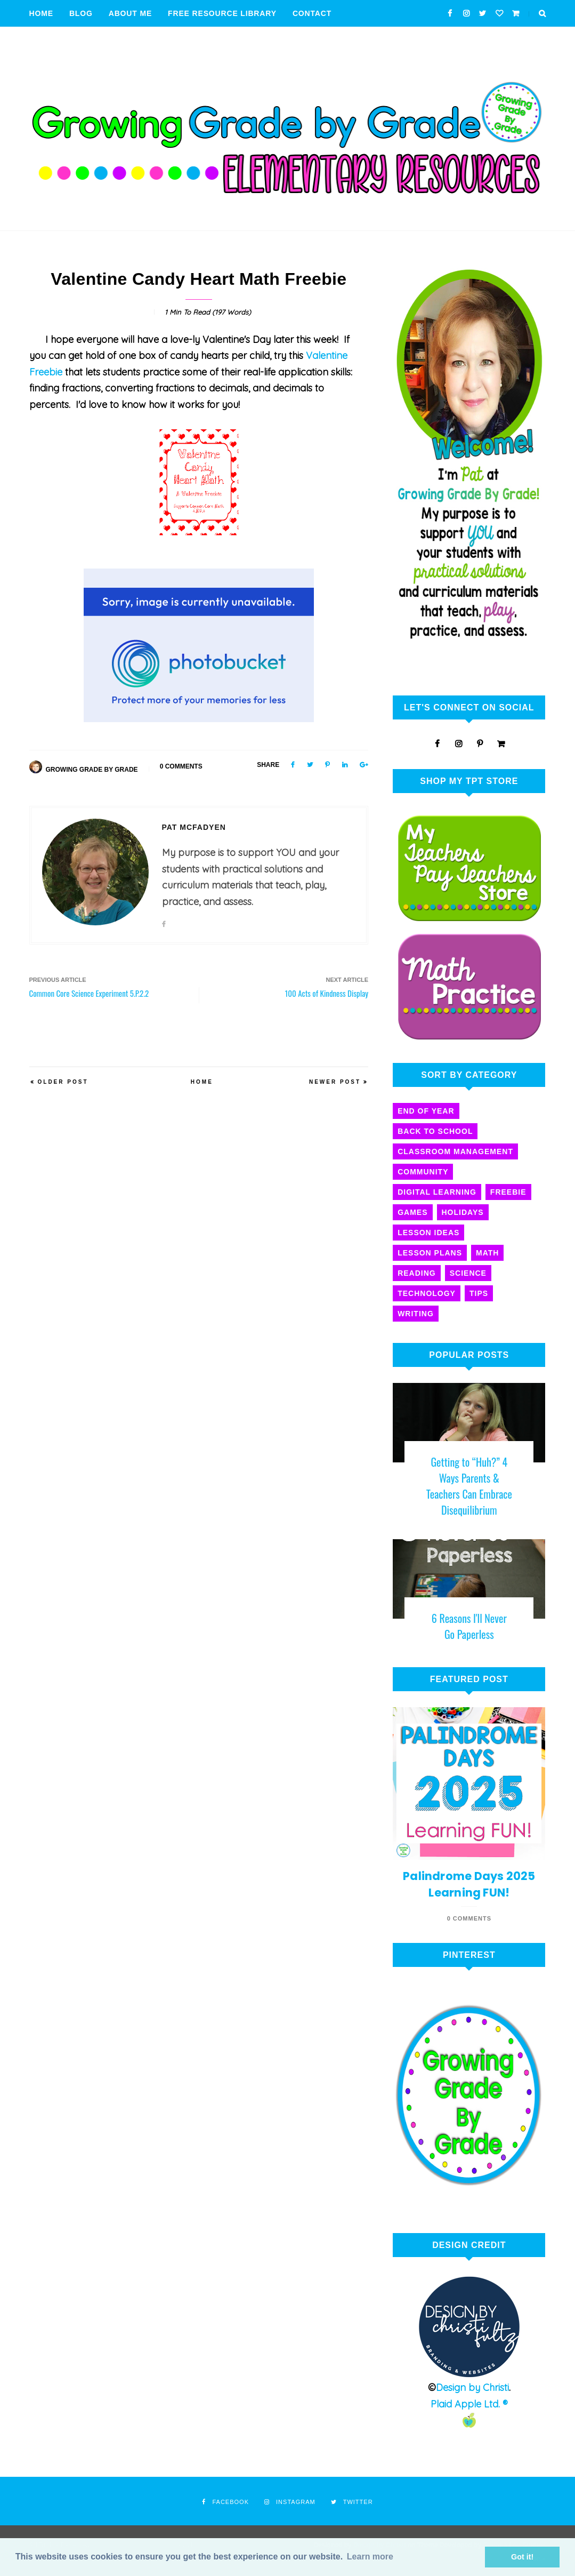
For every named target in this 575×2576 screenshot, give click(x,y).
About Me (130, 13)
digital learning (437, 1192)
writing (416, 1313)
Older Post (63, 1082)
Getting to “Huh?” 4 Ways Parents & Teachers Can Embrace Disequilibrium (469, 1486)
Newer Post (335, 1082)
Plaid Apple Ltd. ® (469, 2404)
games (412, 1212)
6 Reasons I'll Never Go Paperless (469, 1626)
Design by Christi (472, 2387)
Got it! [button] (522, 2557)
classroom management (455, 1151)
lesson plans (430, 1253)
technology (427, 1293)
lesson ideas (428, 1232)
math (487, 1253)
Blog (81, 13)
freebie (508, 1192)
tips (478, 1293)
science (468, 1273)
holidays (463, 1212)
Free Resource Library (222, 13)
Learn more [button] (370, 2556)
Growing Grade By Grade (92, 769)
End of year (426, 1111)
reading (417, 1273)
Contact (312, 13)
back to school (435, 1131)
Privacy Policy (63, 40)
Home (41, 13)
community (423, 1171)
